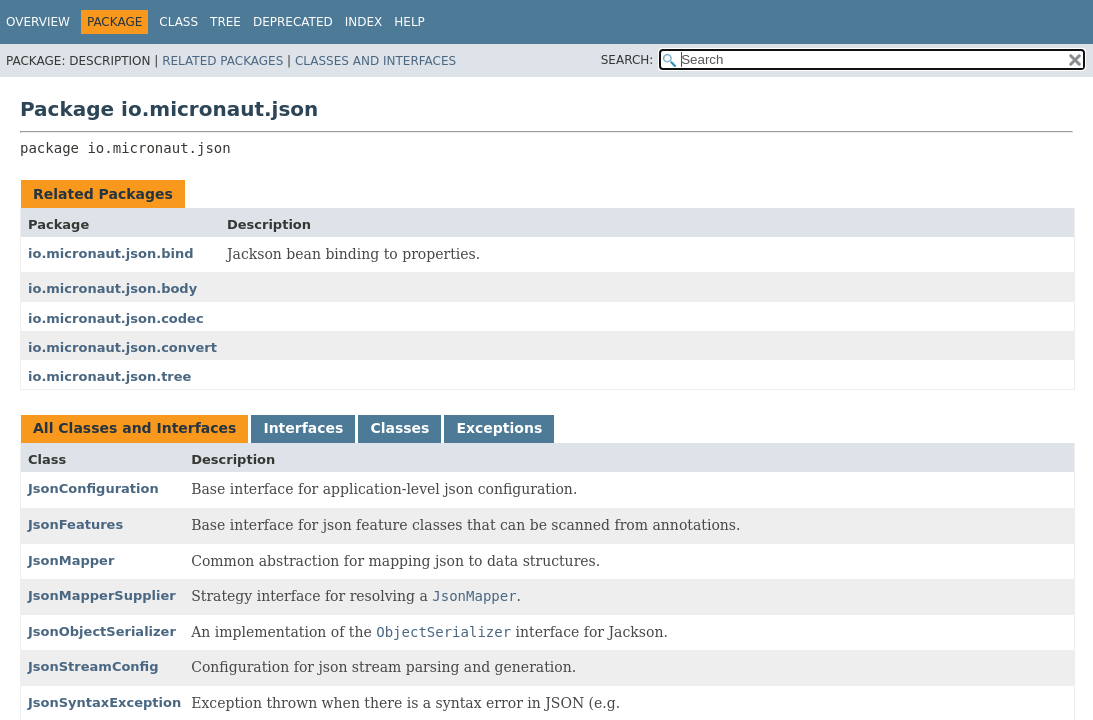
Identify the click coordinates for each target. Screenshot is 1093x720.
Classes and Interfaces (375, 61)
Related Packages (222, 61)
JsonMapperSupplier (102, 595)
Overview (38, 22)
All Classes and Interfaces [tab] (134, 428)
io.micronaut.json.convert (122, 347)
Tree (225, 22)
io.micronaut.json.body (112, 288)
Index (364, 22)
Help (409, 22)
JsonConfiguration (93, 488)
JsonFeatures (75, 524)
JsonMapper (71, 560)
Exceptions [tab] (499, 428)
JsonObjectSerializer (102, 631)
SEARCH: (627, 60)
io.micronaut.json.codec (116, 318)
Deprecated (293, 22)
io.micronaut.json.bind (110, 253)
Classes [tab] (399, 428)
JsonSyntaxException (104, 702)
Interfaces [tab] (303, 428)
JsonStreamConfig (93, 666)
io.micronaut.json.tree (109, 376)
